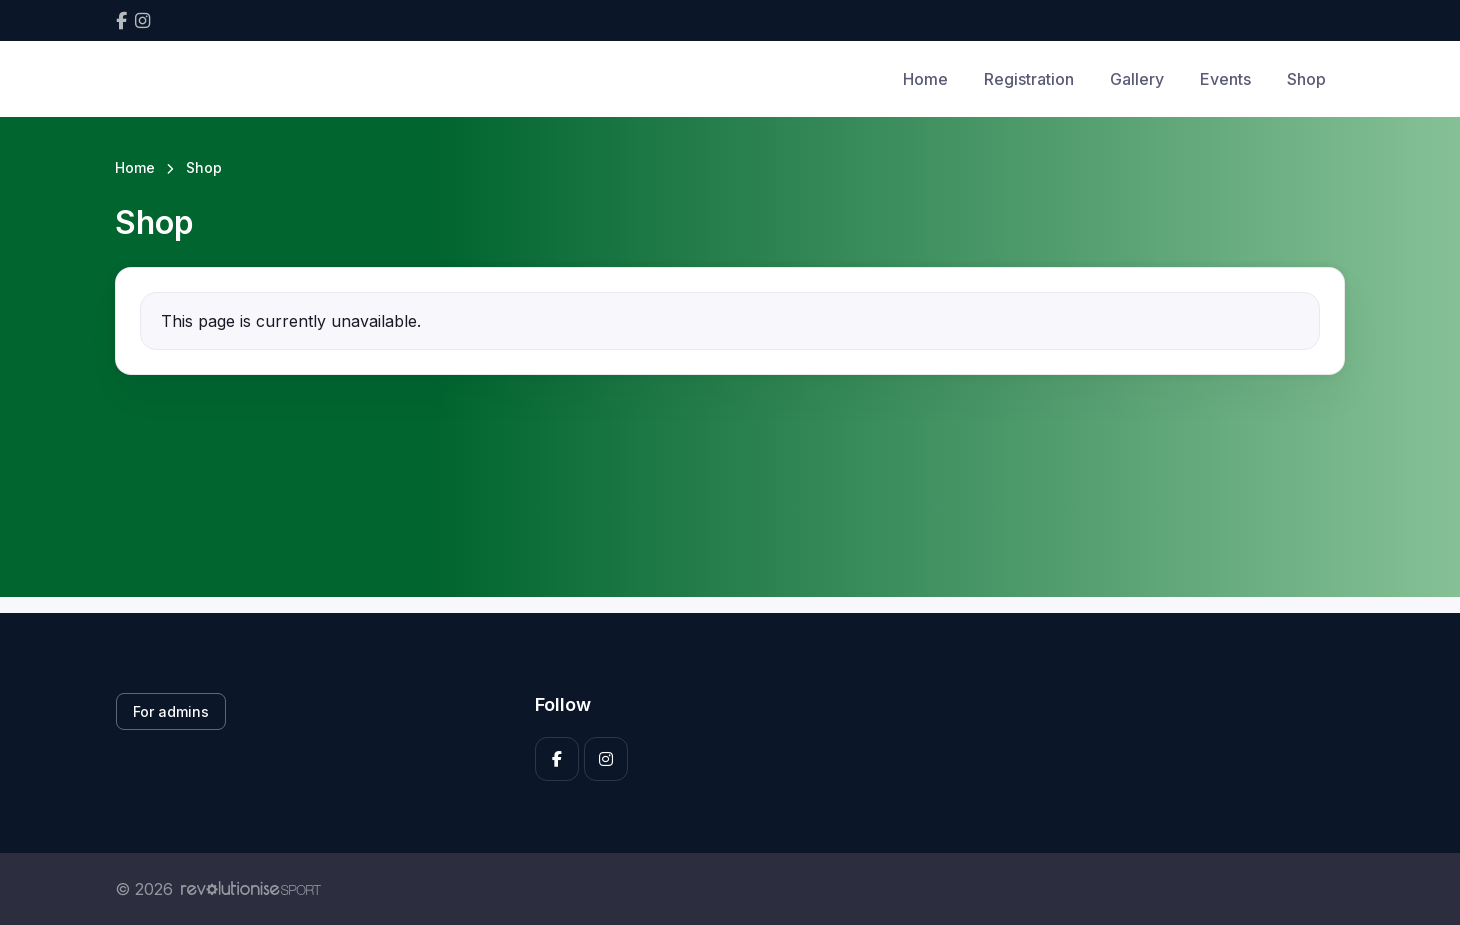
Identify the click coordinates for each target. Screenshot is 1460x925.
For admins (171, 711)
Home (925, 79)
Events (1225, 79)
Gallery (1137, 79)
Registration (1029, 79)
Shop (1306, 79)
